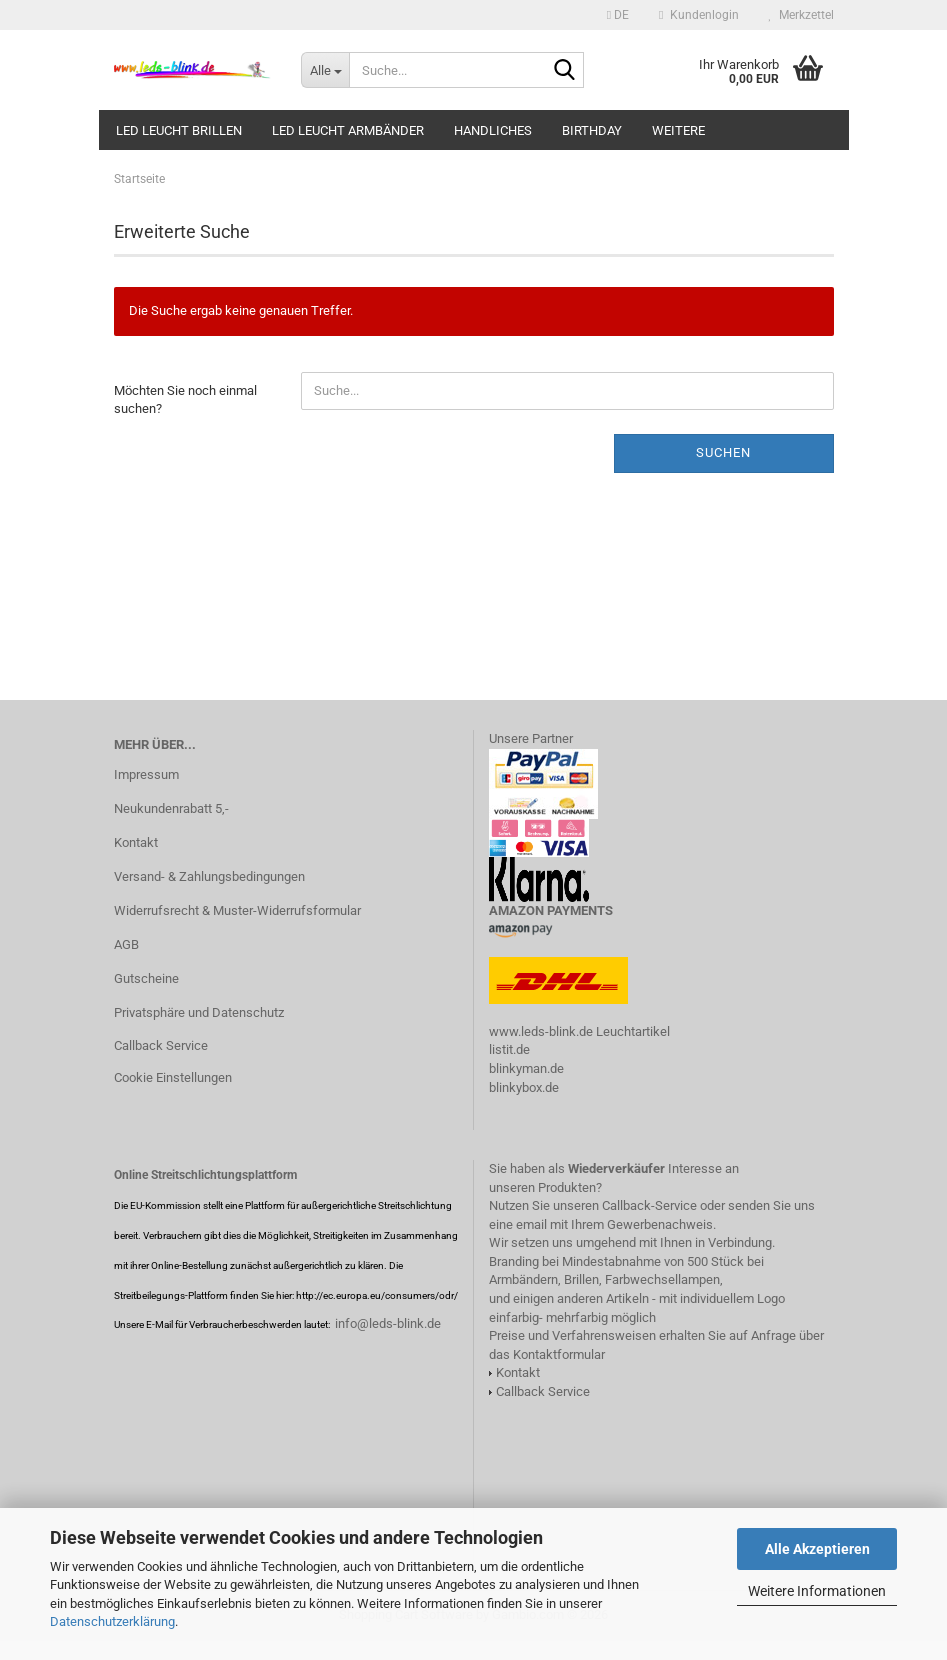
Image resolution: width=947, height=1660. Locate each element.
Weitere (678, 130)
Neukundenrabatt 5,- (171, 808)
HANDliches (493, 130)
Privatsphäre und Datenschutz (199, 1012)
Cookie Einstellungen (173, 1077)
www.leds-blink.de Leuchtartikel (579, 1031)
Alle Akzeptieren (817, 1549)
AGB (126, 944)
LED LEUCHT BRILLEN (179, 130)
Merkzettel (801, 15)
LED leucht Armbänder (348, 130)
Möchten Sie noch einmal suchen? (185, 400)
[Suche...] (325, 70)
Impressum (146, 774)
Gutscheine (146, 978)
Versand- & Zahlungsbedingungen (209, 876)
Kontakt (136, 842)
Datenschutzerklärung (112, 1621)
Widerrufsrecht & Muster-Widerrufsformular (237, 910)
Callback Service (161, 1045)
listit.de (509, 1049)
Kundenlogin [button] (698, 15)
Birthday (592, 130)
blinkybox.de (524, 1087)
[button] (618, 15)
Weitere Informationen (817, 1591)
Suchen (723, 452)
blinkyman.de (526, 1068)
